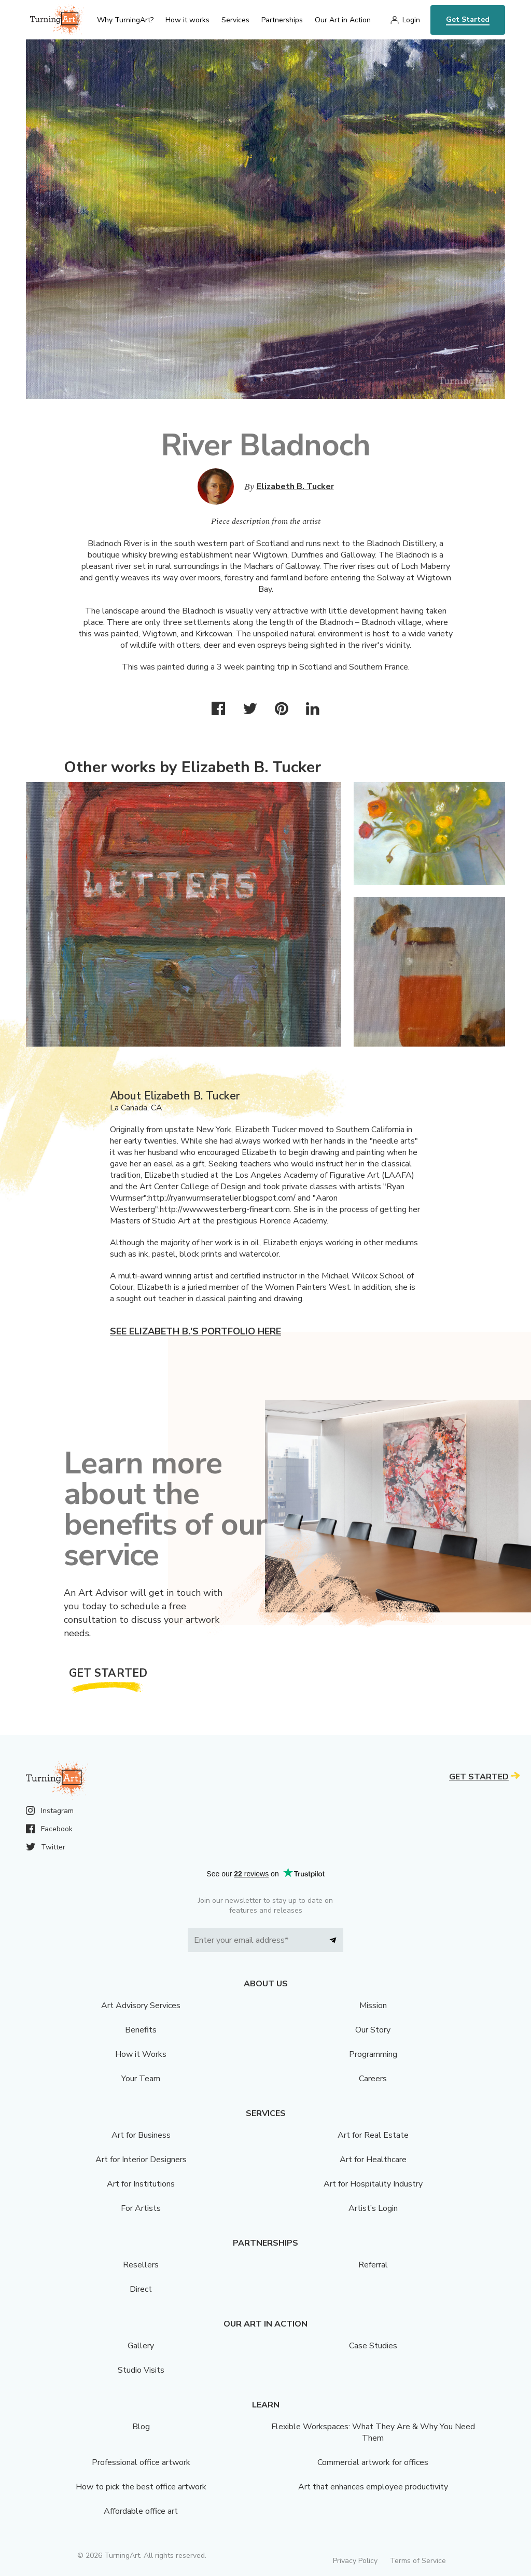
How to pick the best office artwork (141, 2487)
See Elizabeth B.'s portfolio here (195, 1331)
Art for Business (141, 2135)
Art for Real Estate (373, 2135)
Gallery (141, 2345)
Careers (373, 2078)
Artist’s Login (373, 2208)
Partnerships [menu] (282, 20)
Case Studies (373, 2345)
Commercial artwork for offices (372, 2462)
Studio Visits (141, 2370)
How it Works (140, 2054)
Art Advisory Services (140, 2005)
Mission (373, 2005)
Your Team (140, 2078)
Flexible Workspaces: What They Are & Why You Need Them (373, 2432)
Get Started (468, 19)
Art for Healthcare (373, 2159)
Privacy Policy (355, 2561)
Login (411, 20)
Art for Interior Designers (141, 2159)
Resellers (141, 2265)
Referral (373, 2265)
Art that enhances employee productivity (373, 2487)
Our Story (372, 2030)
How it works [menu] (187, 20)
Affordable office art (141, 2511)
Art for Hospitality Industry (373, 2184)
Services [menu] (235, 20)
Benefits (141, 2030)
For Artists (141, 2208)
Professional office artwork (141, 2462)
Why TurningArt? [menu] (125, 20)
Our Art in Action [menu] (343, 20)
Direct (141, 2289)
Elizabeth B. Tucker (295, 486)
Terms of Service (418, 2561)
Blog (141, 2426)
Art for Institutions (141, 2184)
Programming (373, 2054)
